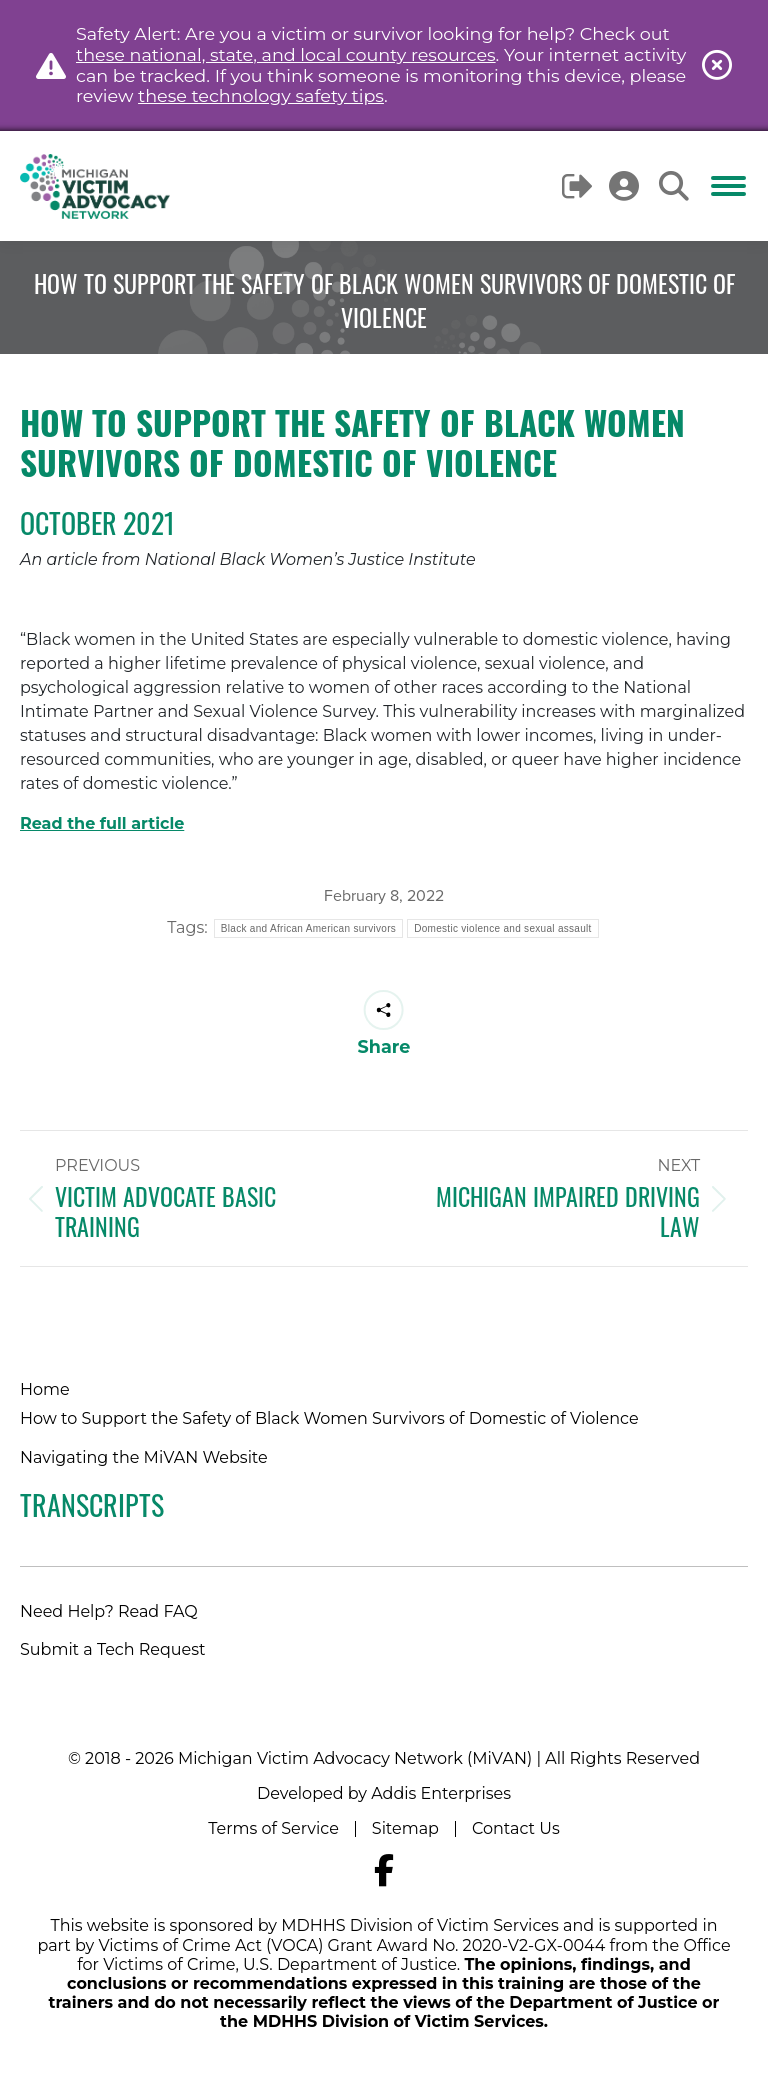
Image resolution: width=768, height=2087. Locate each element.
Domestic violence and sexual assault (503, 928)
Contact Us (516, 1828)
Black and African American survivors (308, 928)
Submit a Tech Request (113, 1649)
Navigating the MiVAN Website (144, 1457)
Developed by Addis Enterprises (384, 1793)
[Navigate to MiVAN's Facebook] (384, 1870)
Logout (578, 186)
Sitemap (405, 1828)
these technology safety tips (261, 95)
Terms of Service (273, 1828)
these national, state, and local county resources (286, 54)
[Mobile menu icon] (728, 186)
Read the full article (102, 823)
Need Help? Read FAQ (109, 1611)
